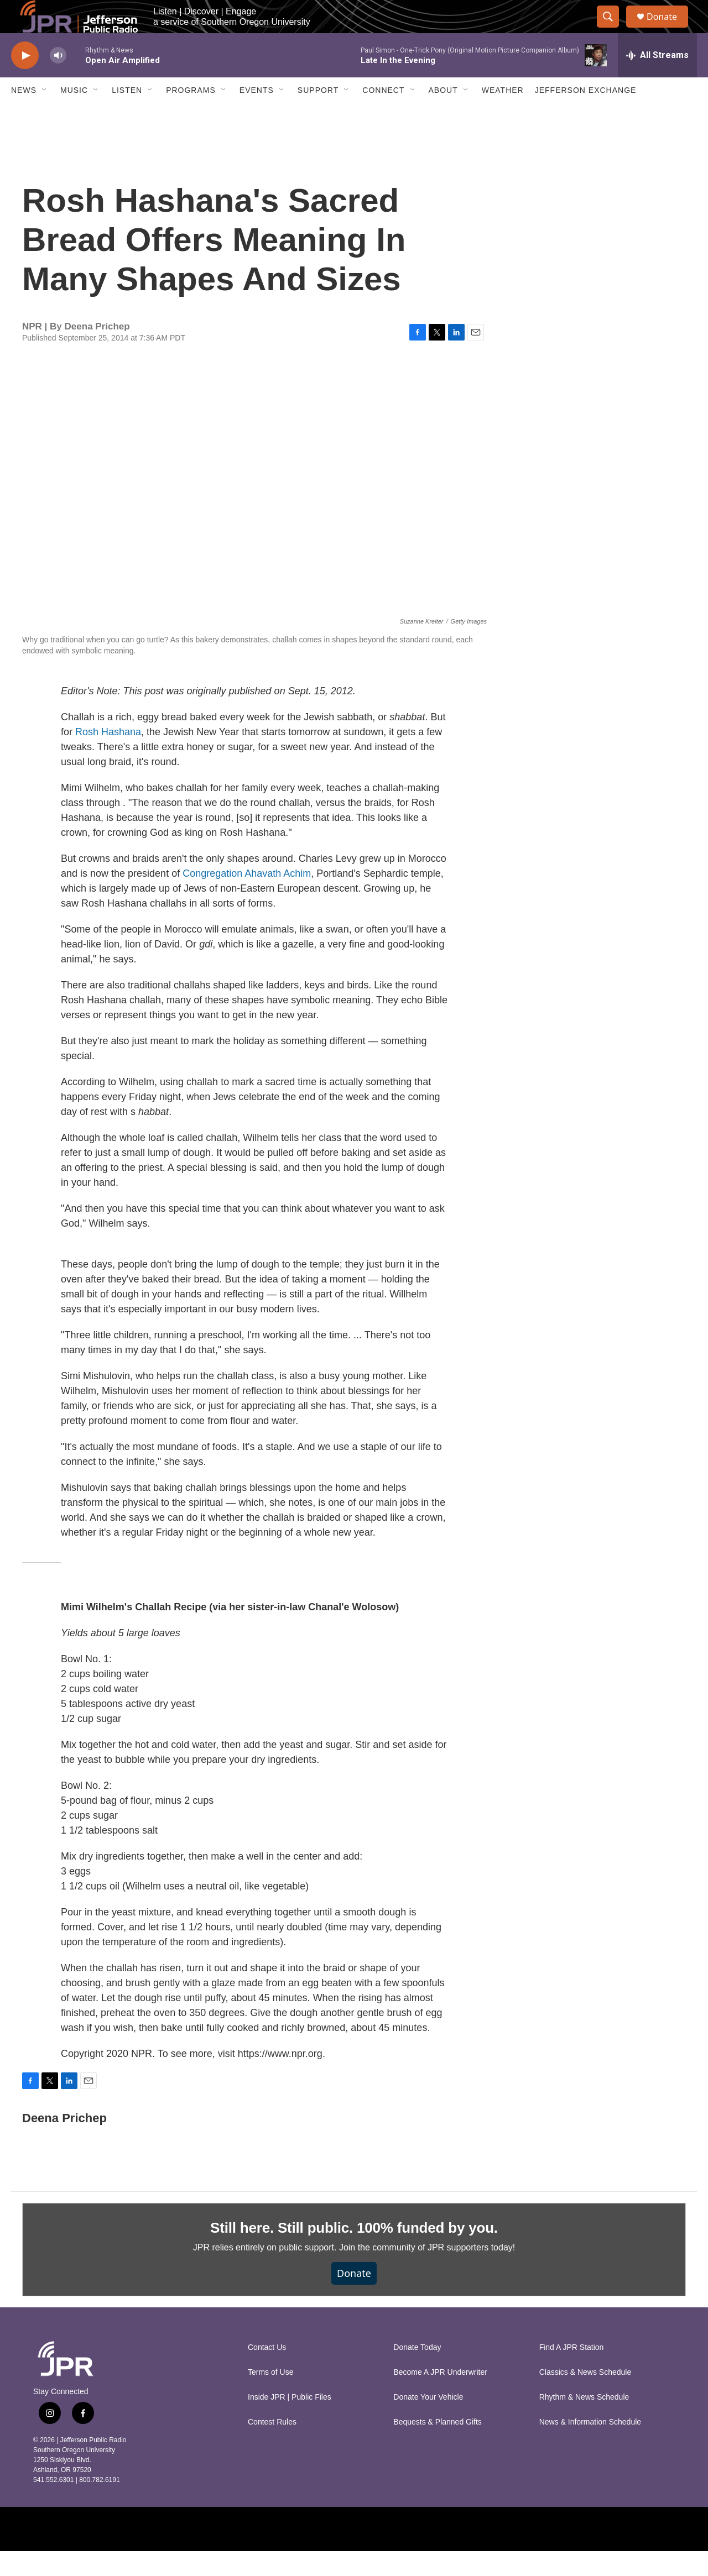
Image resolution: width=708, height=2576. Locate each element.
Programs (191, 115)
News (24, 115)
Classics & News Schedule (585, 2397)
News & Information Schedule (590, 2447)
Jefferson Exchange (586, 115)
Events (257, 115)
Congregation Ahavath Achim (247, 898)
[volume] (58, 80)
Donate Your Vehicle (428, 2422)
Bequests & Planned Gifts (437, 2447)
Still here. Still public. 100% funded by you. (354, 2252)
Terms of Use (270, 2397)
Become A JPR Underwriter (440, 2397)
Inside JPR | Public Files (289, 2422)
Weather (503, 115)
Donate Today (417, 2372)
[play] (25, 80)
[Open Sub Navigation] (44, 115)
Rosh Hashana (108, 756)
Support (318, 115)
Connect (383, 115)
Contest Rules (272, 2447)
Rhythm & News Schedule (584, 2422)
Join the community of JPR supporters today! (427, 2272)
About (443, 115)
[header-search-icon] (613, 29)
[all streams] (657, 80)
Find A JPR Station (571, 2372)
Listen (127, 115)
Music (74, 115)
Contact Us (267, 2372)
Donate (669, 29)
